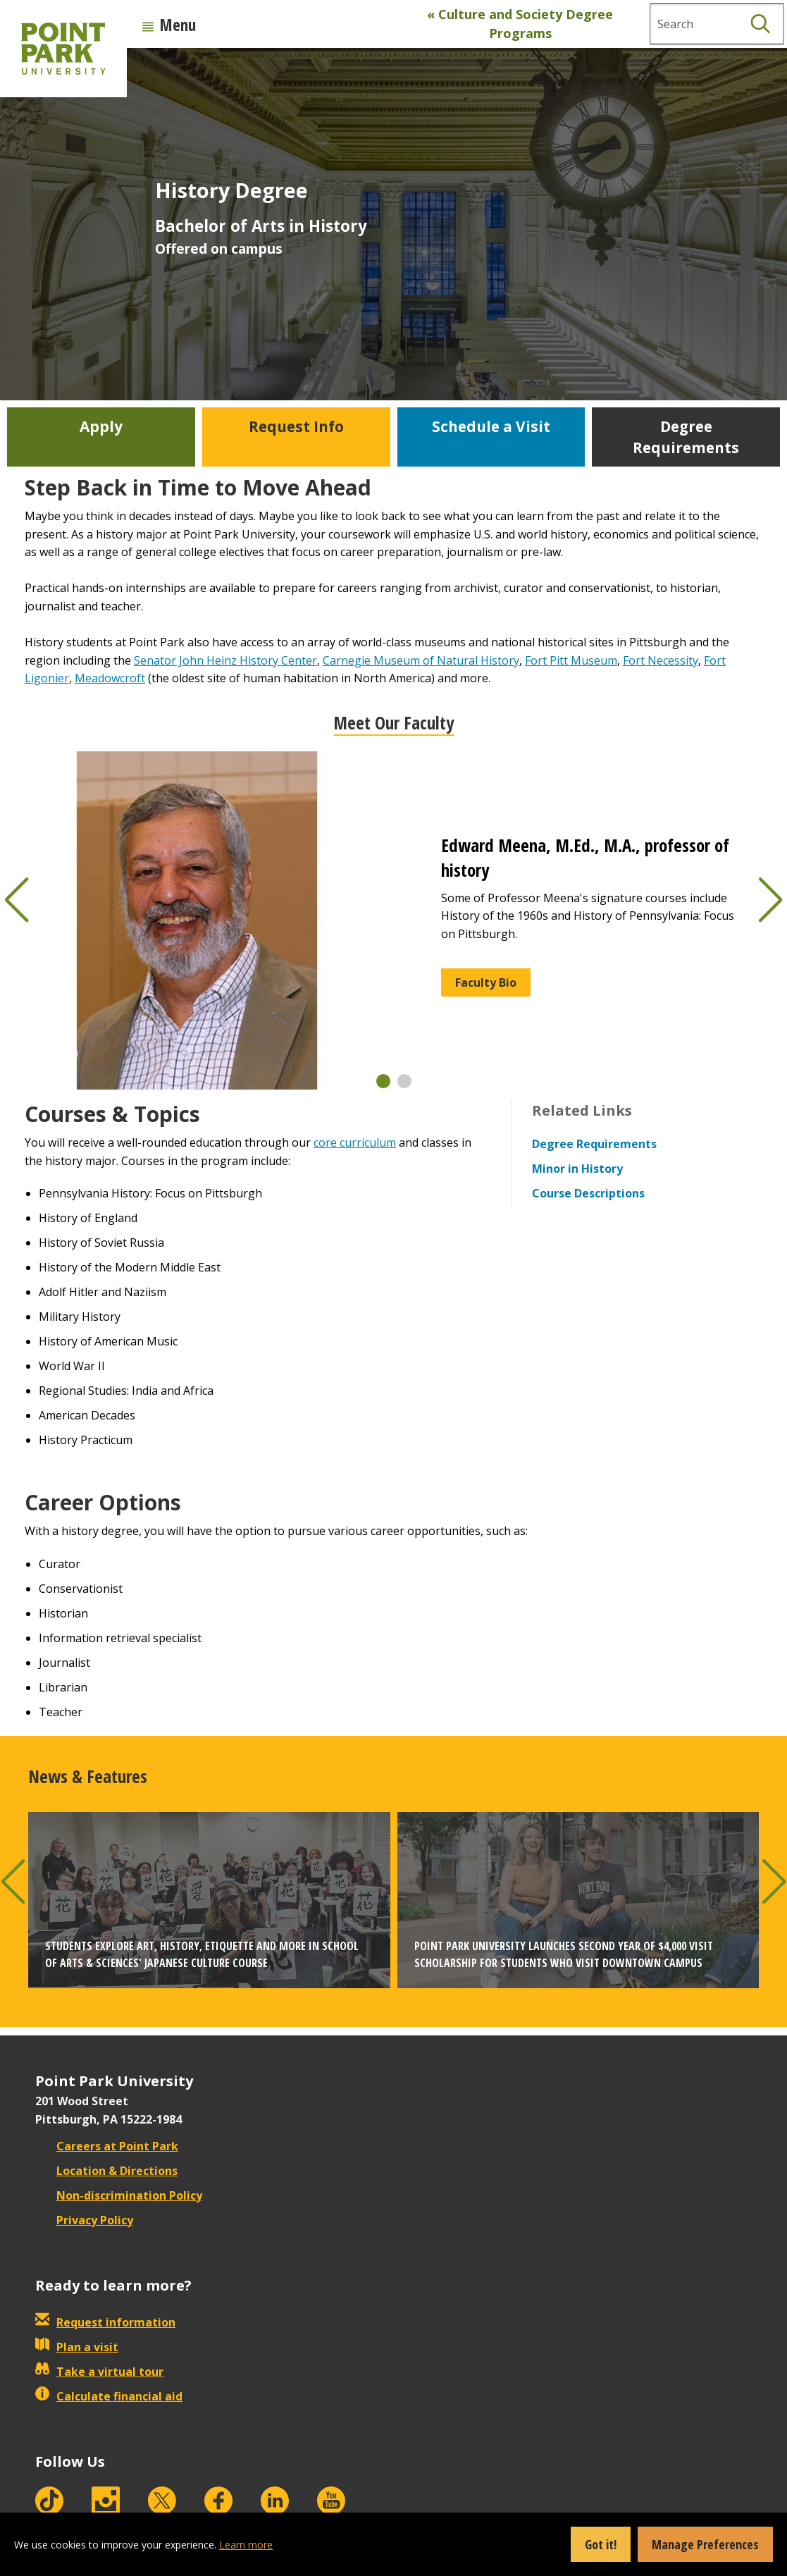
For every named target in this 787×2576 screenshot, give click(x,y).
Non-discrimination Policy (118, 2195)
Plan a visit (76, 2347)
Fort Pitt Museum (571, 660)
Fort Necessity (660, 660)
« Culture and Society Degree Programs (520, 24)
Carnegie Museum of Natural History (421, 660)
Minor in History (577, 1168)
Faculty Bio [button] (485, 982)
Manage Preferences (705, 2544)
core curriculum (355, 1142)
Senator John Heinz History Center (225, 660)
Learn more (246, 2544)
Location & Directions (106, 2170)
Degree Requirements (594, 1144)
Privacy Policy (84, 2220)
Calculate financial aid (108, 2396)
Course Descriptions (588, 1193)
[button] (383, 1081)
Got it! (600, 2544)
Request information (105, 2322)
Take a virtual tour (99, 2371)
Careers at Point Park (106, 2146)
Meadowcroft (110, 678)
